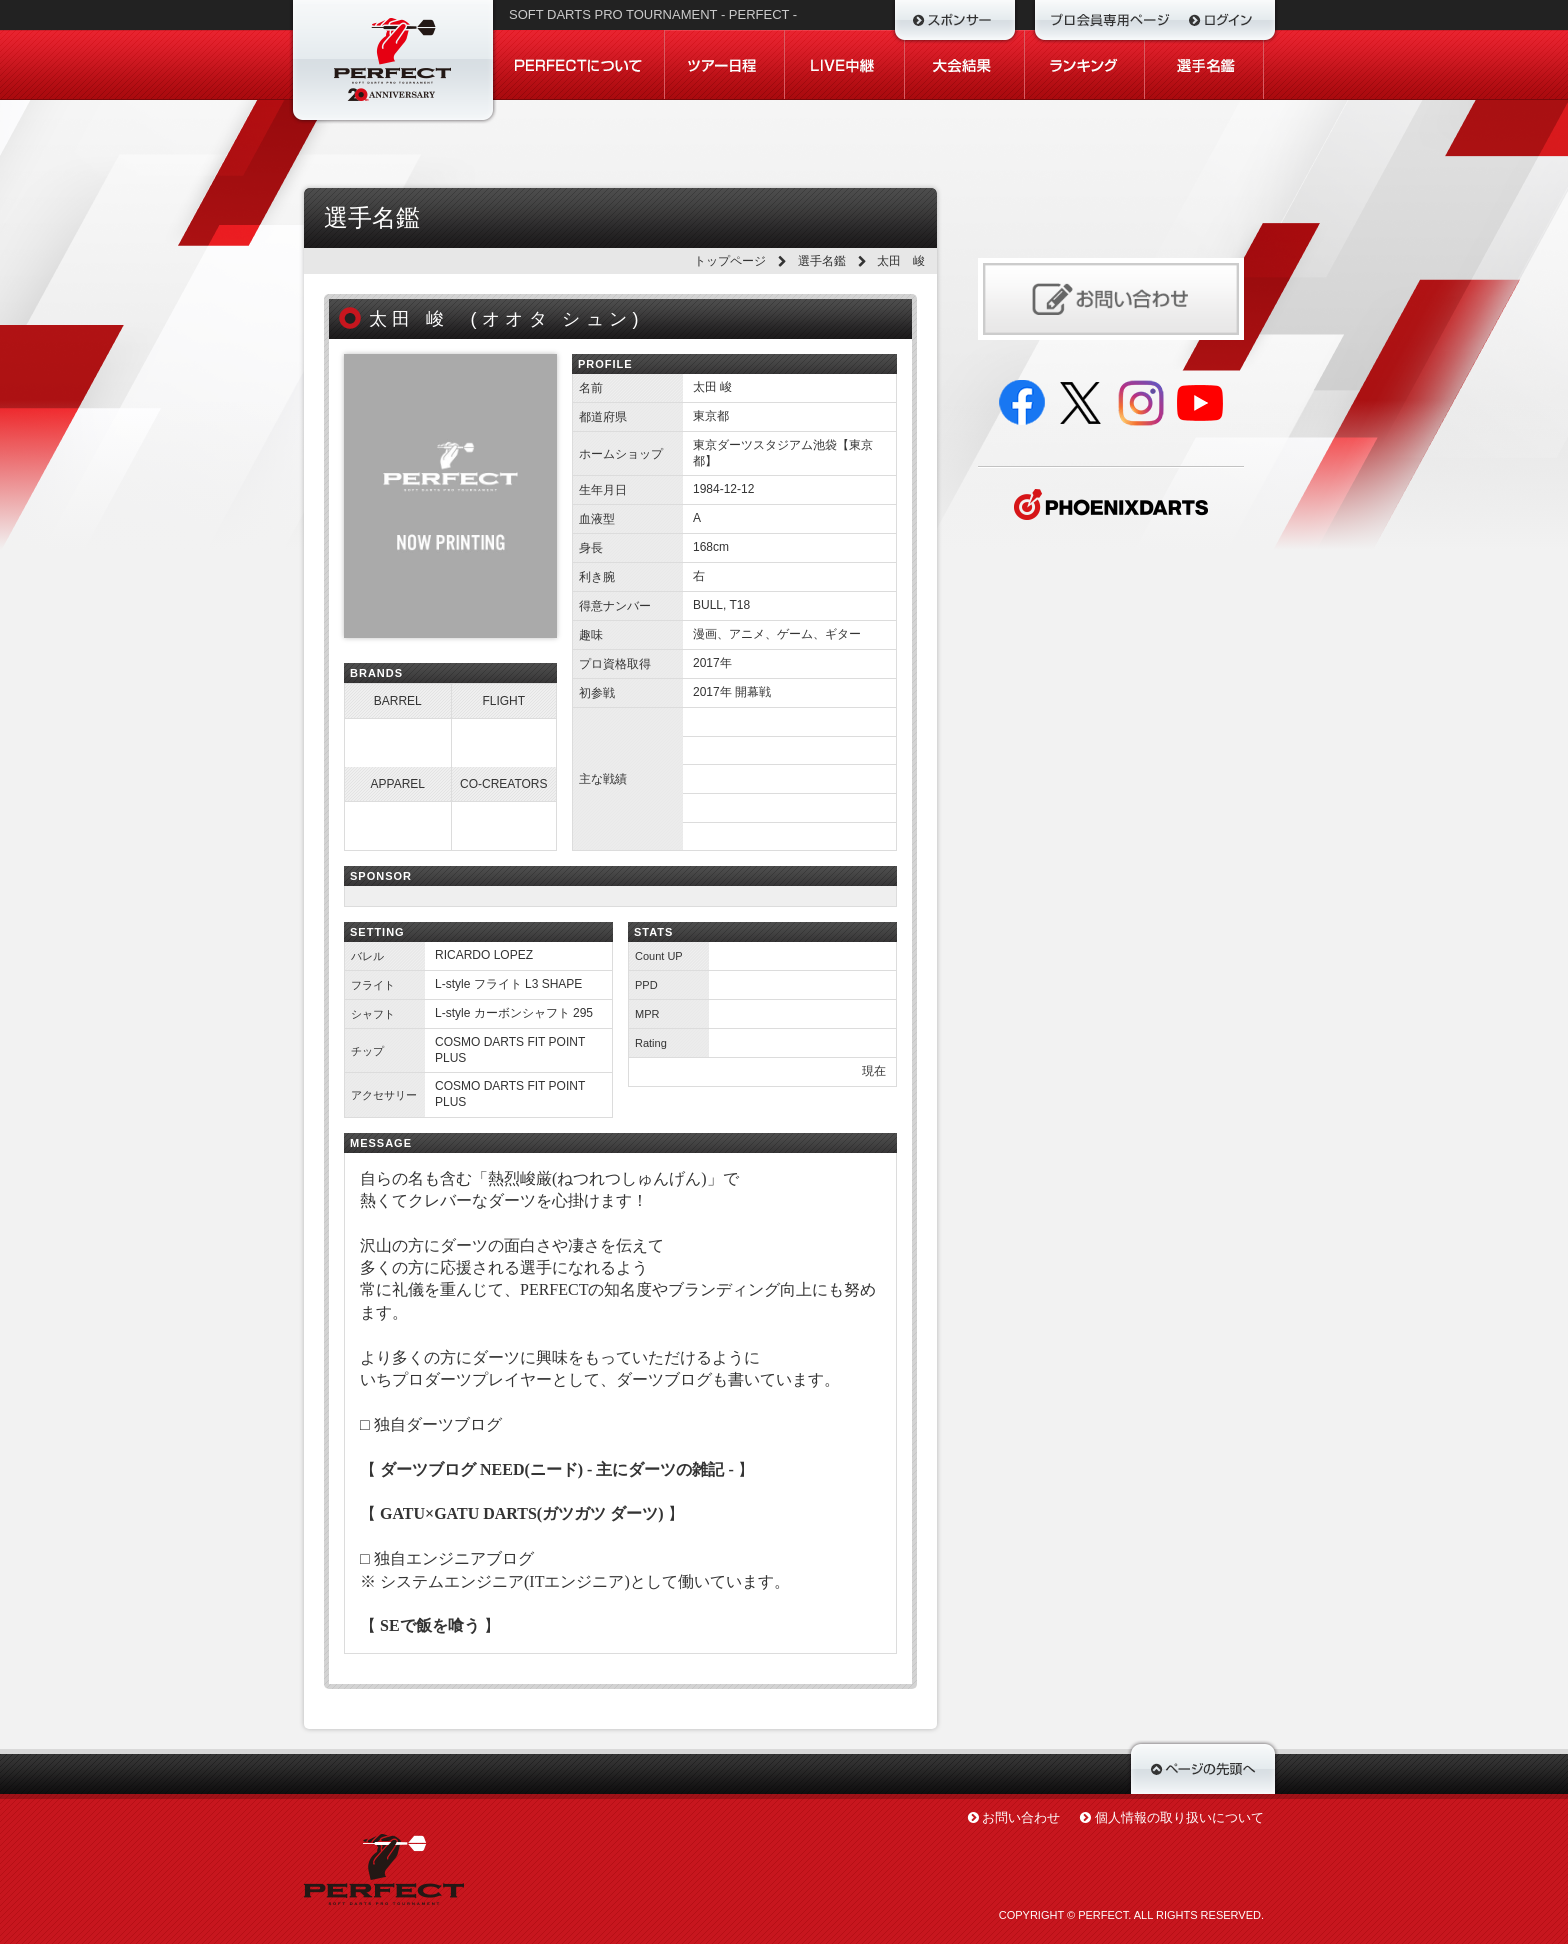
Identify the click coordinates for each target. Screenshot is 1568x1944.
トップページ (730, 261)
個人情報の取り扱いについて (1179, 1817)
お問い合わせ (1021, 1817)
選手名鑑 (822, 261)
